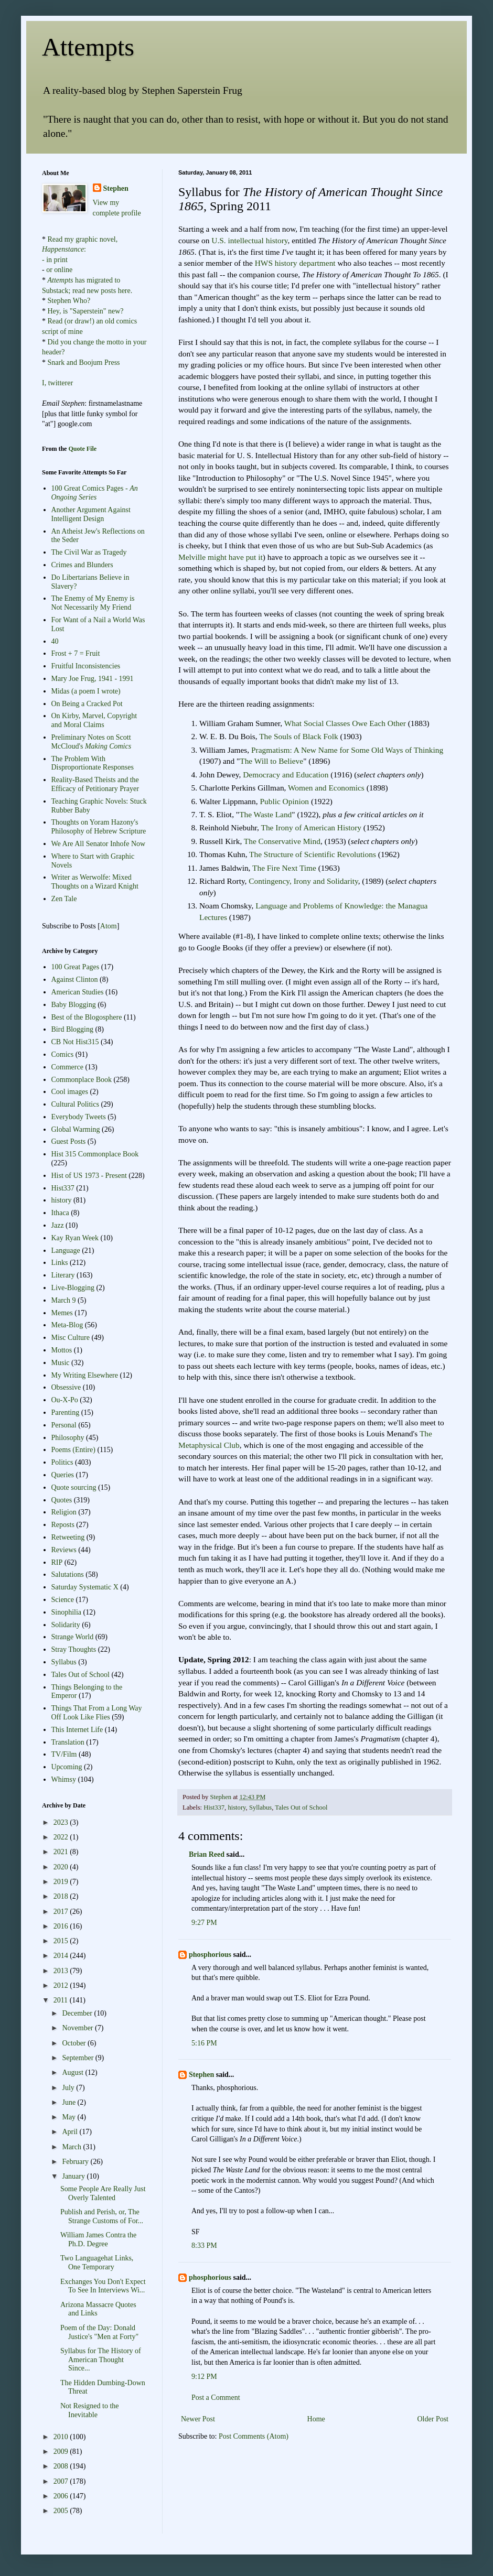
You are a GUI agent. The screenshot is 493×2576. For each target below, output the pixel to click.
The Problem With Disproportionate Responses (92, 763)
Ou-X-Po (64, 1400)
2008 (61, 2466)
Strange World (72, 1637)
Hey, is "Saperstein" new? (86, 311)
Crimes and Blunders (82, 565)
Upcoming (66, 1767)
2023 (61, 1822)
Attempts (88, 47)
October (75, 2043)
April (70, 2132)
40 (55, 641)
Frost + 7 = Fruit (75, 653)
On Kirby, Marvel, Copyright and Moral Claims (94, 720)
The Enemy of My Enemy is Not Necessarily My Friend (93, 602)
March (72, 2147)
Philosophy (67, 1438)
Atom (108, 926)
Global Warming (75, 1129)
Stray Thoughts (74, 1649)
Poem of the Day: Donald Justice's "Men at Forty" (99, 2332)
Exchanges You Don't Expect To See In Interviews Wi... (103, 2286)
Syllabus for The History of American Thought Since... (100, 2360)
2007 (61, 2481)
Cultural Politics (75, 1104)
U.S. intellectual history (249, 240)
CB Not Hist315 (75, 1042)
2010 (61, 2437)
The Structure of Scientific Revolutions (312, 854)
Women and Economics (326, 787)
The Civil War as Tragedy (89, 552)
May (69, 2117)
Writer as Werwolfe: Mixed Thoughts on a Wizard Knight (94, 881)
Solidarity (65, 1625)
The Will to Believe (271, 760)
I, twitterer (57, 383)
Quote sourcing (74, 1487)
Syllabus (260, 1807)
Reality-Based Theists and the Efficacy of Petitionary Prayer (95, 784)
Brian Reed (206, 1854)
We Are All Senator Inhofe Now (98, 844)
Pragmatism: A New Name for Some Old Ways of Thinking (347, 749)
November (78, 2028)
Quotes (61, 1500)
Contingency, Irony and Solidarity (303, 880)
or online (59, 270)
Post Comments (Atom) (253, 2436)
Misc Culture (70, 1337)
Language (65, 1250)
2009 (61, 2451)
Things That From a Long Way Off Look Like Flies (96, 1712)
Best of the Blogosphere (86, 1017)
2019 (61, 1882)
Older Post (433, 2419)
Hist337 (213, 1807)
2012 (61, 1985)
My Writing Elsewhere (84, 1375)
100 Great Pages (75, 967)
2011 (61, 2000)
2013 (61, 1971)
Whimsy (63, 1779)
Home (316, 2419)
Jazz (57, 1225)
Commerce (67, 1067)
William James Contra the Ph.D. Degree (98, 2239)
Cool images (69, 1092)
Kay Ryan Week (75, 1238)
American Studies (77, 992)
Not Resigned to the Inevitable (89, 2410)
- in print (55, 260)
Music (60, 1363)
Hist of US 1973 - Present (89, 1175)
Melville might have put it (220, 557)
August (73, 2072)
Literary (63, 1275)
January (74, 2176)
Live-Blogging (72, 1288)
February (76, 2162)
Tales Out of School (301, 1807)
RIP (57, 1562)
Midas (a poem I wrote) (86, 691)
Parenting (65, 1412)
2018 (61, 1896)
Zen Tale (64, 899)
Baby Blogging (73, 1005)
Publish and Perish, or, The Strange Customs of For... (101, 2216)
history (236, 1807)
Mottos (61, 1350)
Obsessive (66, 1387)
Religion (64, 1512)
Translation (67, 1742)
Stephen (201, 2075)
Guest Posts (68, 1141)
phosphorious (210, 1954)
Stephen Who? (69, 301)
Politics (62, 1462)
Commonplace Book (81, 1080)
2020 (61, 1867)
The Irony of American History (311, 827)
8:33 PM (204, 2245)
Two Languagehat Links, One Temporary (96, 2262)
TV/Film (64, 1754)
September (78, 2058)
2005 (61, 2511)
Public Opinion (284, 801)
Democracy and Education (285, 774)
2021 (61, 1852)
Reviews (64, 1550)
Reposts (62, 1525)
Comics (62, 1054)
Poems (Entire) (73, 1450)
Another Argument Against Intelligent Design (91, 514)
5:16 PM (204, 2043)
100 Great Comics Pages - (94, 492)
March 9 (63, 1300)
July (69, 2088)
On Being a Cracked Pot (87, 704)
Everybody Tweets (78, 1117)
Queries (62, 1475)
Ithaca (60, 1213)
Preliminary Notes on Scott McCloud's (91, 741)
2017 (61, 1911)
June (69, 2102)
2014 (61, 1956)
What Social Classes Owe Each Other (345, 723)
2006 (61, 2496)
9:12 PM (204, 2376)
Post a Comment (215, 2397)
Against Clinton (74, 979)
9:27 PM (204, 1922)
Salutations (67, 1574)
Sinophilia (66, 1612)
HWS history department (295, 262)
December (78, 2013)
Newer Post (198, 2419)
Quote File (82, 448)
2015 (61, 1941)
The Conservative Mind (282, 841)
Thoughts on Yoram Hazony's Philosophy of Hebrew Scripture (98, 826)
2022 (61, 1837)
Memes (62, 1313)
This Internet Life (77, 1730)
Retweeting (68, 1537)
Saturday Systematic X (85, 1587)
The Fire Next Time (284, 867)
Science (62, 1600)
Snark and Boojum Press (83, 362)
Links (59, 1263)
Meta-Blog (67, 1325)
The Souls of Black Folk (298, 736)
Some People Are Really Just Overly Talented (103, 2193)
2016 (61, 1926)
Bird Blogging (72, 1029)
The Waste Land (265, 814)
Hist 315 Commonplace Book (95, 1154)
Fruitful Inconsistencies (86, 666)
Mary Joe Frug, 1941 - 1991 (92, 679)
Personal (64, 1425)
